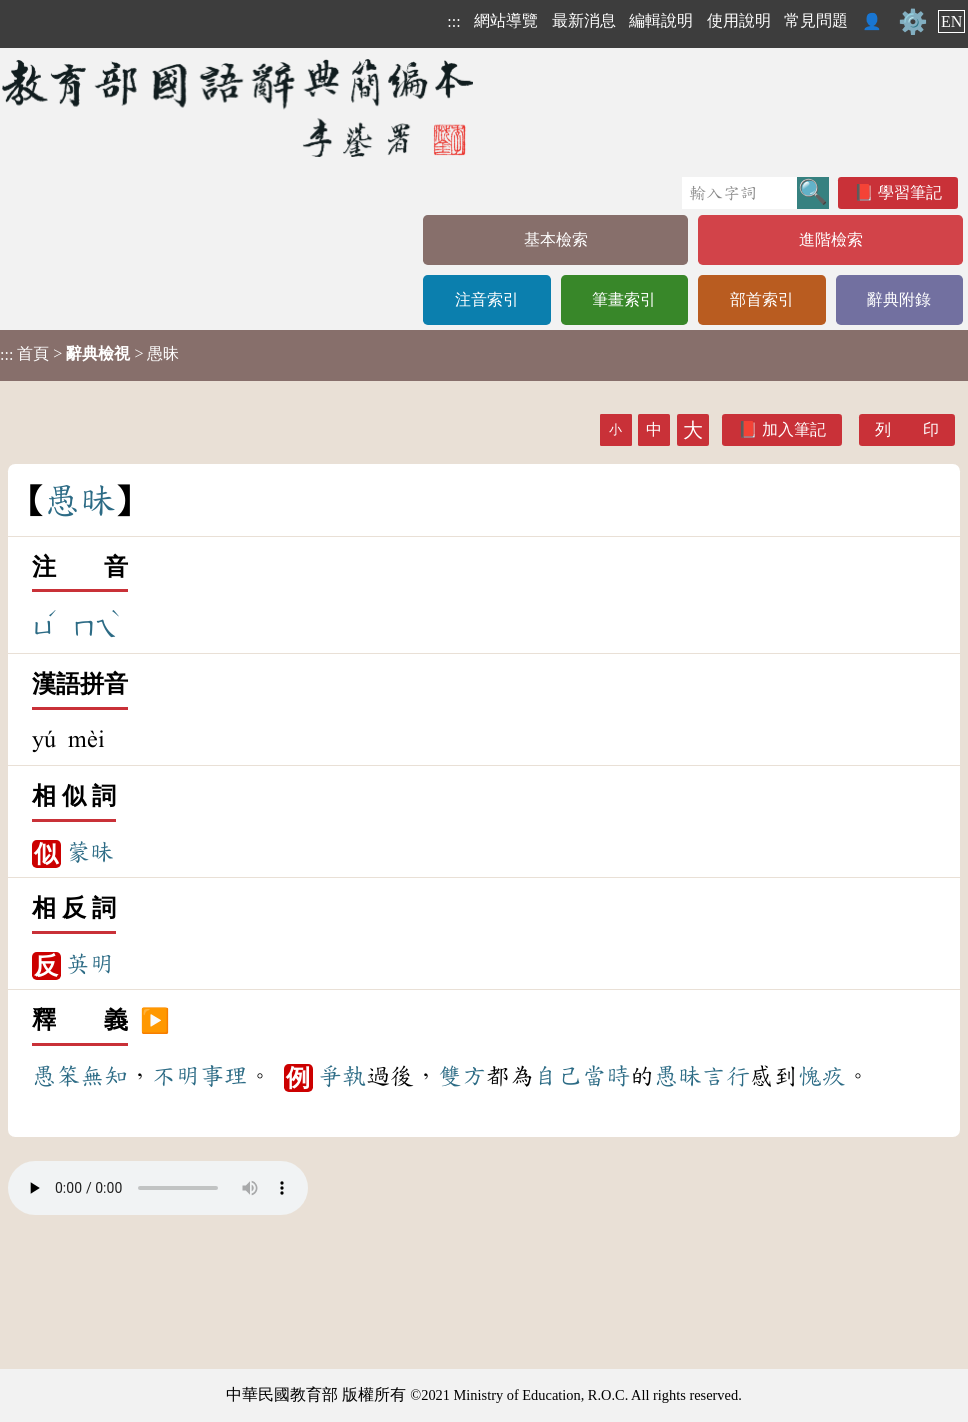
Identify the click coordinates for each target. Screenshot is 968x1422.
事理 (224, 1076)
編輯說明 (661, 20)
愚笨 (56, 1076)
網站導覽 (506, 20)
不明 (176, 1076)
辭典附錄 (899, 299)
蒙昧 (90, 852)
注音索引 (487, 299)
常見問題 (816, 20)
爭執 (342, 1076)
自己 (558, 1076)
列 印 (907, 429)
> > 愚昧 (89, 354)
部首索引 (762, 299)
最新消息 (584, 20)
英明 (90, 964)
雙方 (462, 1076)
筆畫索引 (624, 299)
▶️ (155, 1021)
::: (453, 21)
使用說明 (739, 20)
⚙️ (913, 22)
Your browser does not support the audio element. (158, 1188)
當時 (606, 1076)
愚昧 (678, 1076)
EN (951, 21)
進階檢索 (831, 239)
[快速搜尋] (739, 193)
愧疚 (822, 1076)
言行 (726, 1076)
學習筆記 (910, 192)
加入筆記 (794, 429)
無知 (104, 1076)
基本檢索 (556, 239)
